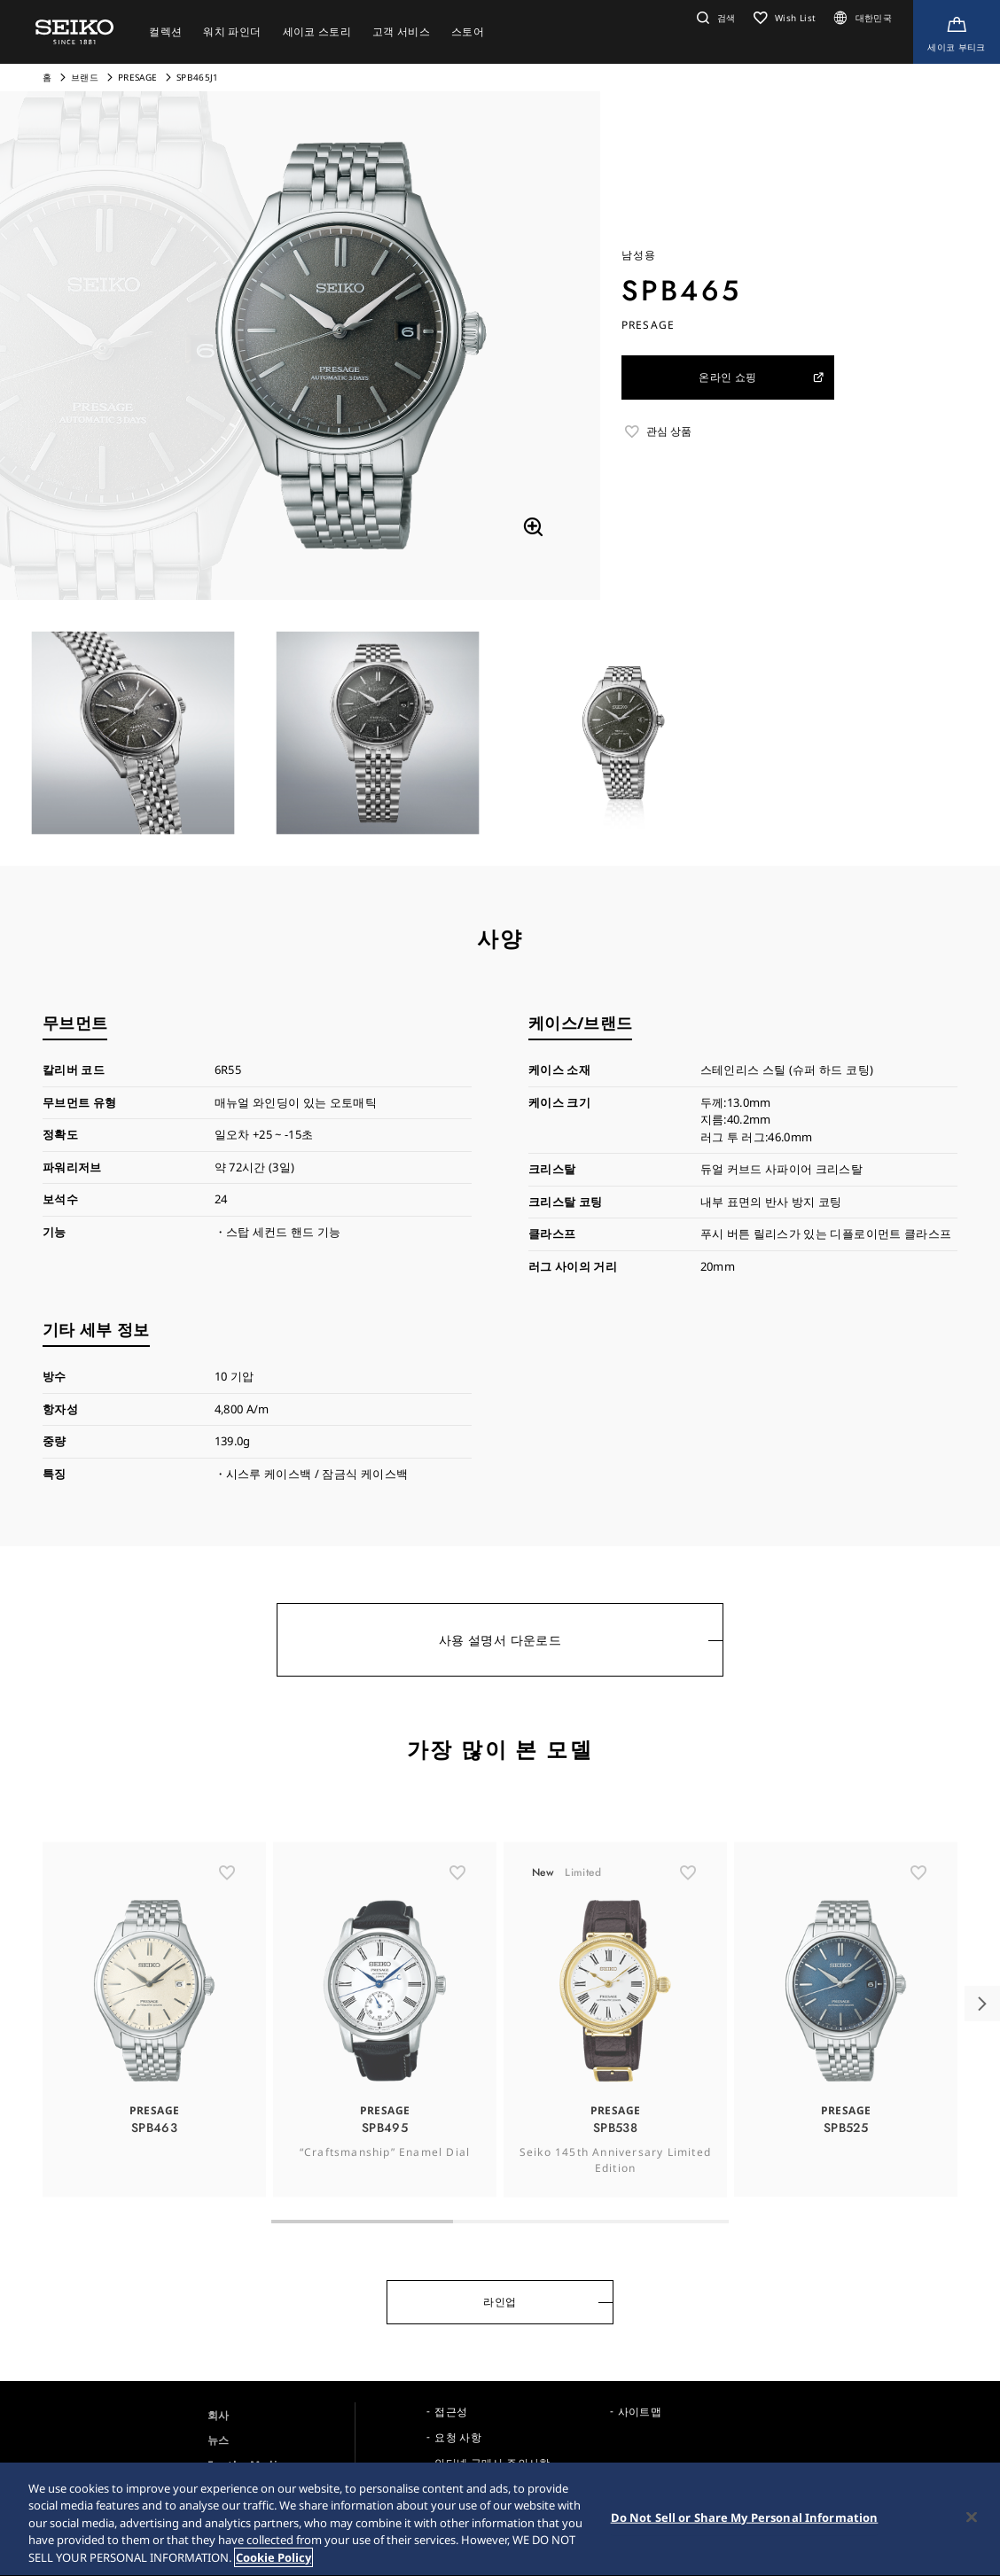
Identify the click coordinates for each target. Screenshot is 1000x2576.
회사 (218, 2415)
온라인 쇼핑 (762, 377)
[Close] (971, 2522)
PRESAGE (137, 77)
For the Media (246, 2464)
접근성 (450, 2411)
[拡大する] (533, 527)
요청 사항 (457, 2437)
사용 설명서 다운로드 (500, 1639)
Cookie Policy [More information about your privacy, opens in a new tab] (273, 2564)
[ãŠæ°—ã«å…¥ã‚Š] (227, 1908)
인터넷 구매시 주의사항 (492, 2463)
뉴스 (218, 2440)
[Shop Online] (956, 32)
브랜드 (84, 77)
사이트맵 (639, 2411)
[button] (714, 17)
